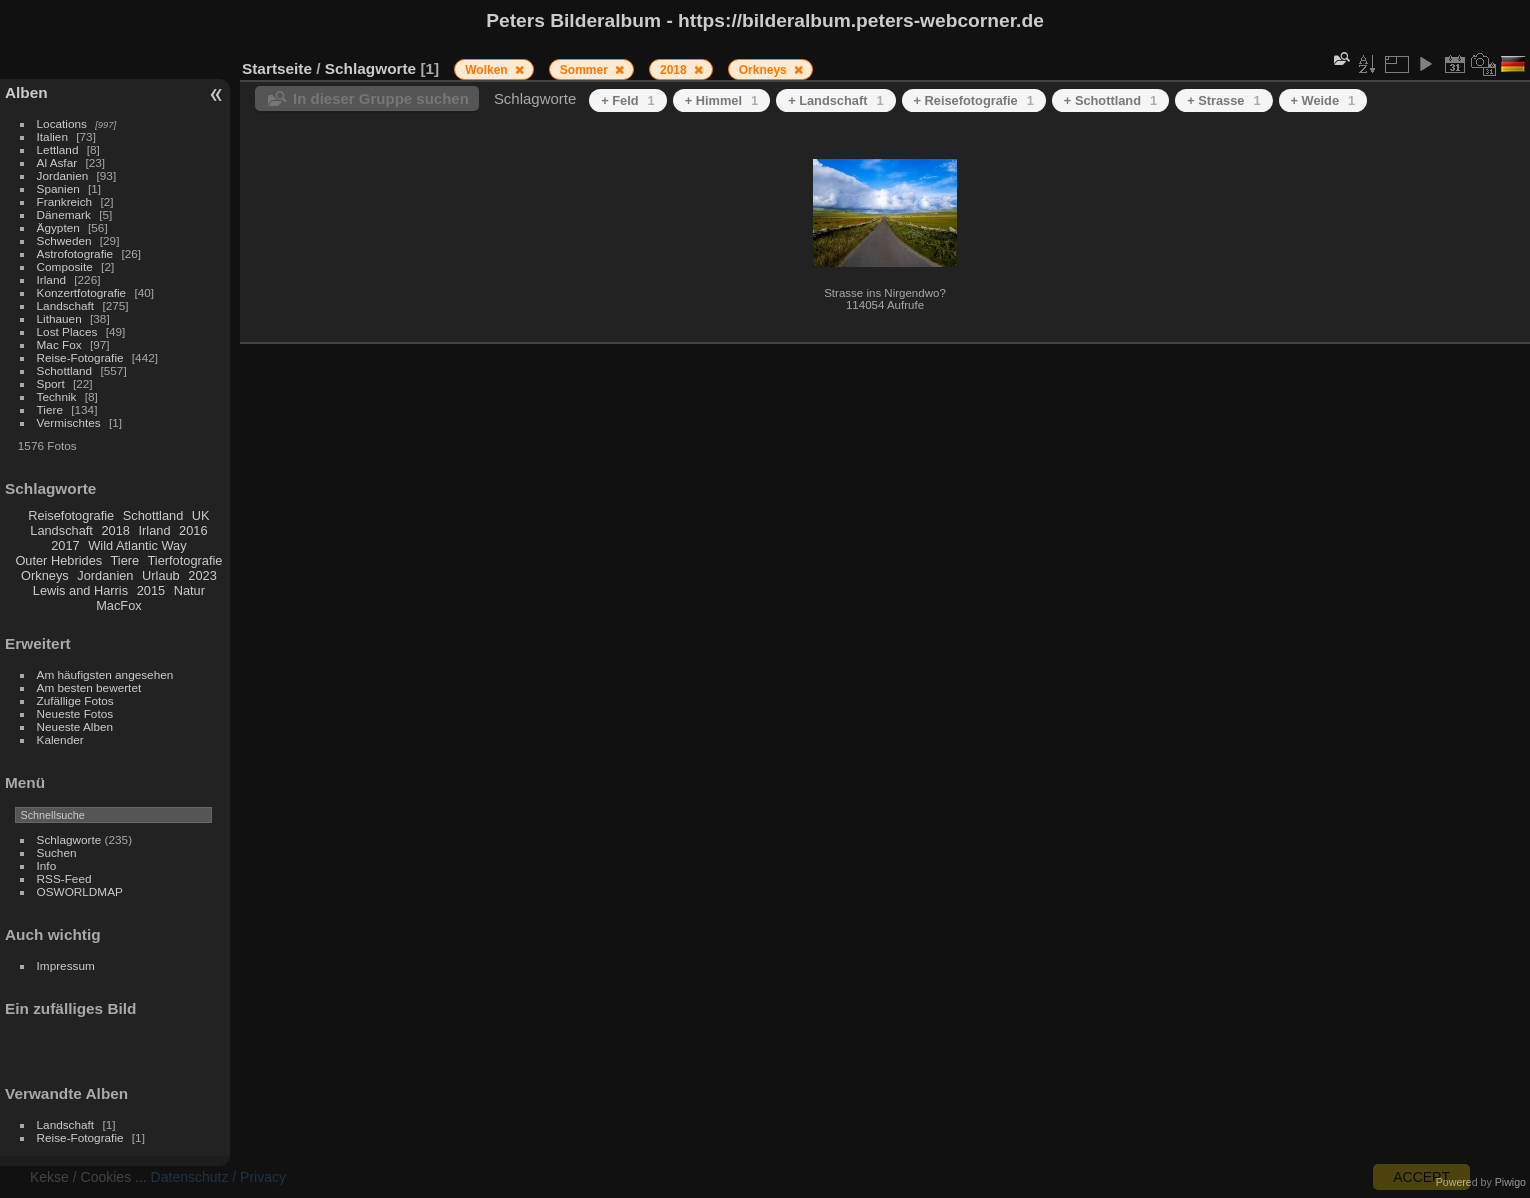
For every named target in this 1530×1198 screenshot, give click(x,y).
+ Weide (1323, 100)
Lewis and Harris (80, 590)
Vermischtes (69, 422)
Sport (51, 383)
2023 (202, 575)
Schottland (65, 370)
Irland (51, 279)
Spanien (58, 188)
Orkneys (45, 575)
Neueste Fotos (75, 713)
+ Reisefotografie (974, 100)
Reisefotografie (71, 515)
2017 (65, 545)
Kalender (60, 739)
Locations (62, 123)
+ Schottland (1110, 100)
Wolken (488, 70)
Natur (189, 590)
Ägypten (58, 227)
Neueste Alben (75, 726)
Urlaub (161, 575)
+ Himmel (721, 100)
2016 (193, 530)
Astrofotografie (75, 253)
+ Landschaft (835, 100)
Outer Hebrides (58, 560)
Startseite (277, 68)
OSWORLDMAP (80, 891)
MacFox (119, 605)
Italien (52, 136)
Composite (65, 266)
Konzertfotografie (82, 292)
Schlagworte (69, 839)
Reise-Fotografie (80, 357)
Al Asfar (57, 162)
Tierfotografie (185, 560)
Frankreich (65, 201)
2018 (115, 530)
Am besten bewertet (89, 687)
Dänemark (64, 214)
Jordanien (63, 175)
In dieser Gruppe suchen (381, 98)
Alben (26, 92)
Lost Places (67, 331)
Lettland (58, 149)
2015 (151, 590)
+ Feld (627, 100)
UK (201, 515)
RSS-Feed (64, 878)
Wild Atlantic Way (137, 545)
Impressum (66, 965)
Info (47, 865)
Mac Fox (59, 344)
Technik (57, 396)
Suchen (57, 852)
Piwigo (1510, 1182)
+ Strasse (1223, 100)
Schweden (64, 240)
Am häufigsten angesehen (105, 674)
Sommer (585, 70)
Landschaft (66, 305)
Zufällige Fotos (75, 700)
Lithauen (59, 318)
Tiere (50, 409)
